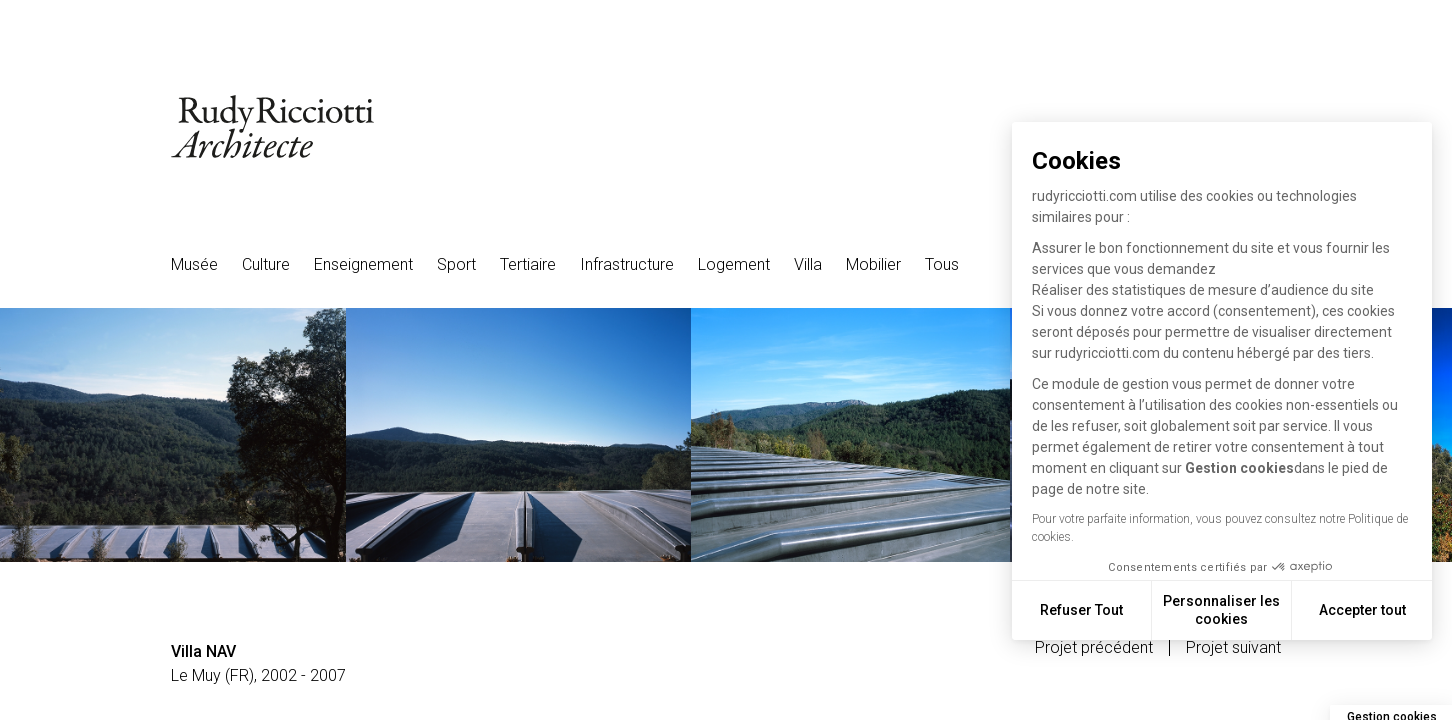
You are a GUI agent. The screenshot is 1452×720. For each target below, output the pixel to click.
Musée (194, 264)
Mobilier (873, 264)
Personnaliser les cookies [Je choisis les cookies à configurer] (1221, 610)
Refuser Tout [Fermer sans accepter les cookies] (1081, 610)
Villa (808, 264)
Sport (456, 264)
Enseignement (363, 264)
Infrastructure (627, 264)
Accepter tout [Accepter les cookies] (1362, 610)
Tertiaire (528, 264)
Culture (266, 264)
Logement (734, 264)
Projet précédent (1094, 648)
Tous (942, 264)
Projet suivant (1233, 648)
